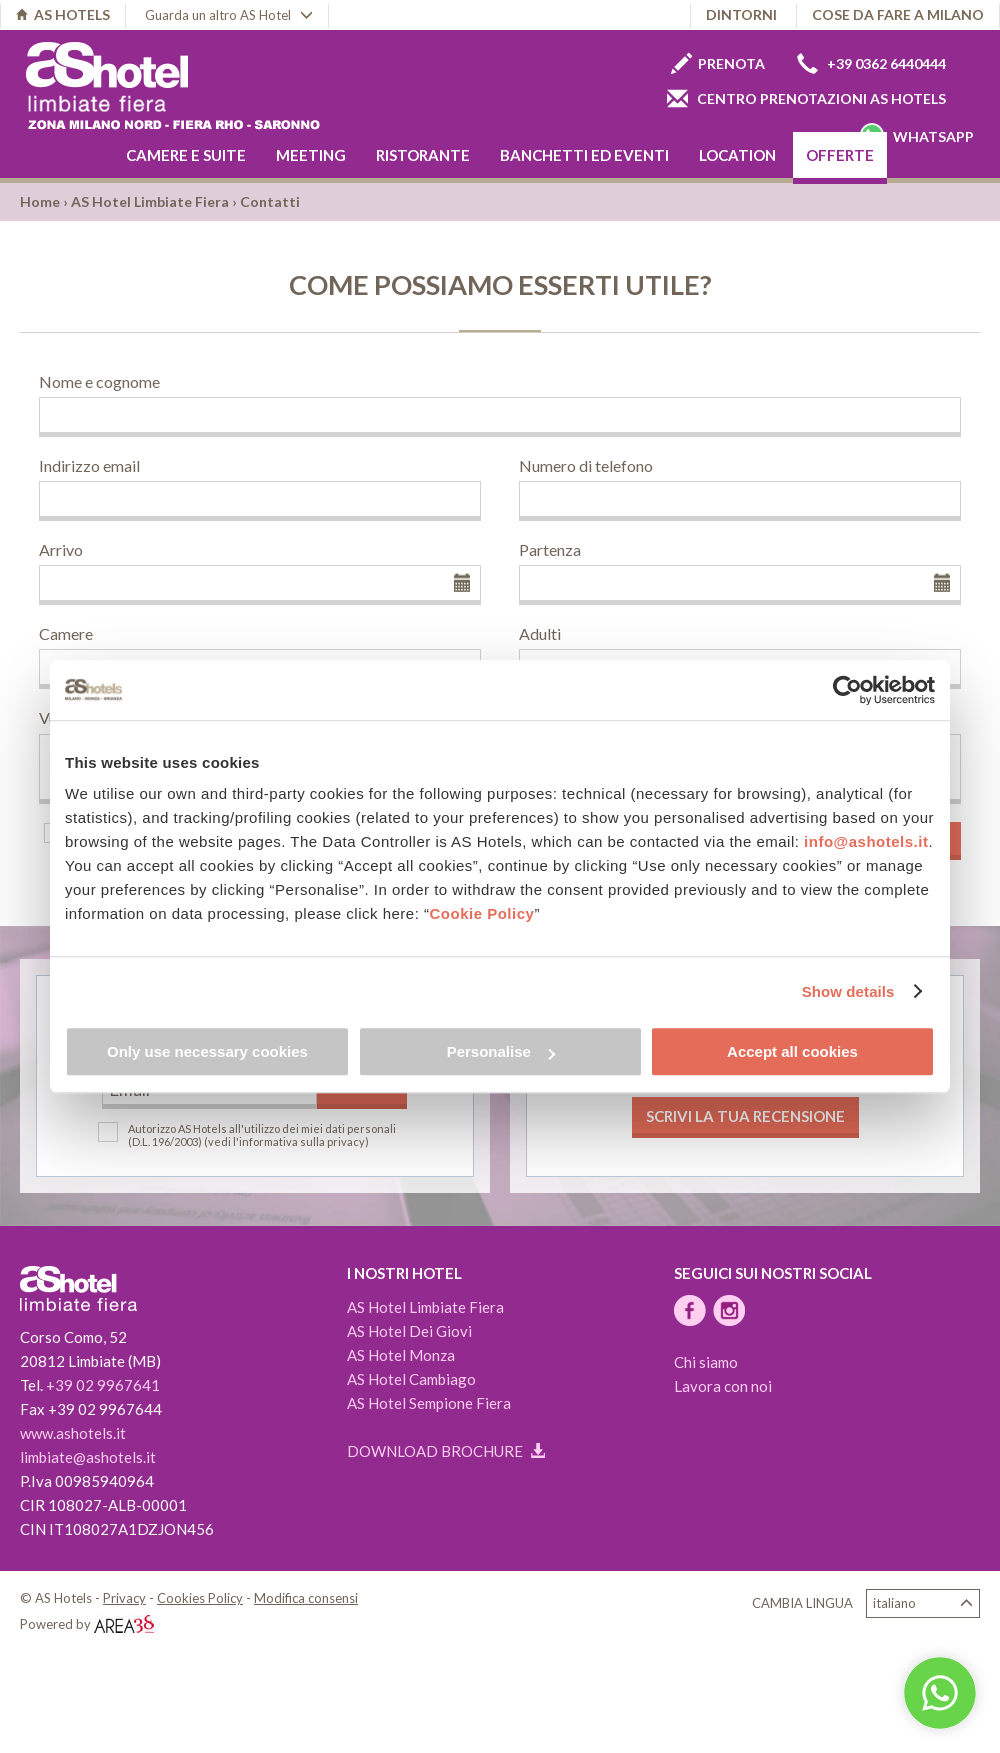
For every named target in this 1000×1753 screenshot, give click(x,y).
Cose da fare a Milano (898, 14)
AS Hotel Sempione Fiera (429, 1403)
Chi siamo (706, 1362)
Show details (848, 991)
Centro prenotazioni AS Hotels (806, 98)
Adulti (540, 633)
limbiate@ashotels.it (88, 1457)
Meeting (311, 155)
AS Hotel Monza (401, 1355)
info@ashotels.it (866, 841)
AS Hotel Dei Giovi (409, 1331)
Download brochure (446, 1451)
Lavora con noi (723, 1386)
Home (40, 201)
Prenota (718, 63)
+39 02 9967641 (103, 1385)
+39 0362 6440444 (871, 63)
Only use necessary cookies (207, 1051)
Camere (66, 633)
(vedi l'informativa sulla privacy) (286, 1141)
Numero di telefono (586, 465)
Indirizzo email (89, 465)
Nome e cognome (99, 381)
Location (737, 155)
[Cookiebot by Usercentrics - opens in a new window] (847, 690)
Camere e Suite (186, 155)
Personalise (501, 1051)
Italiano (923, 1603)
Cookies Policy (200, 1598)
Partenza (550, 549)
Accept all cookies (792, 1051)
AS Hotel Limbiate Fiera (150, 201)
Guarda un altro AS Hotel (229, 15)
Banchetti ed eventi (584, 155)
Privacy (124, 1598)
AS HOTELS (63, 14)
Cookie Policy (482, 913)
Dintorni (741, 14)
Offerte (840, 155)
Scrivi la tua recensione (745, 1116)
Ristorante (423, 155)
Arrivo (61, 549)
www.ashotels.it (73, 1433)
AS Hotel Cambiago (411, 1379)
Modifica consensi (306, 1598)
